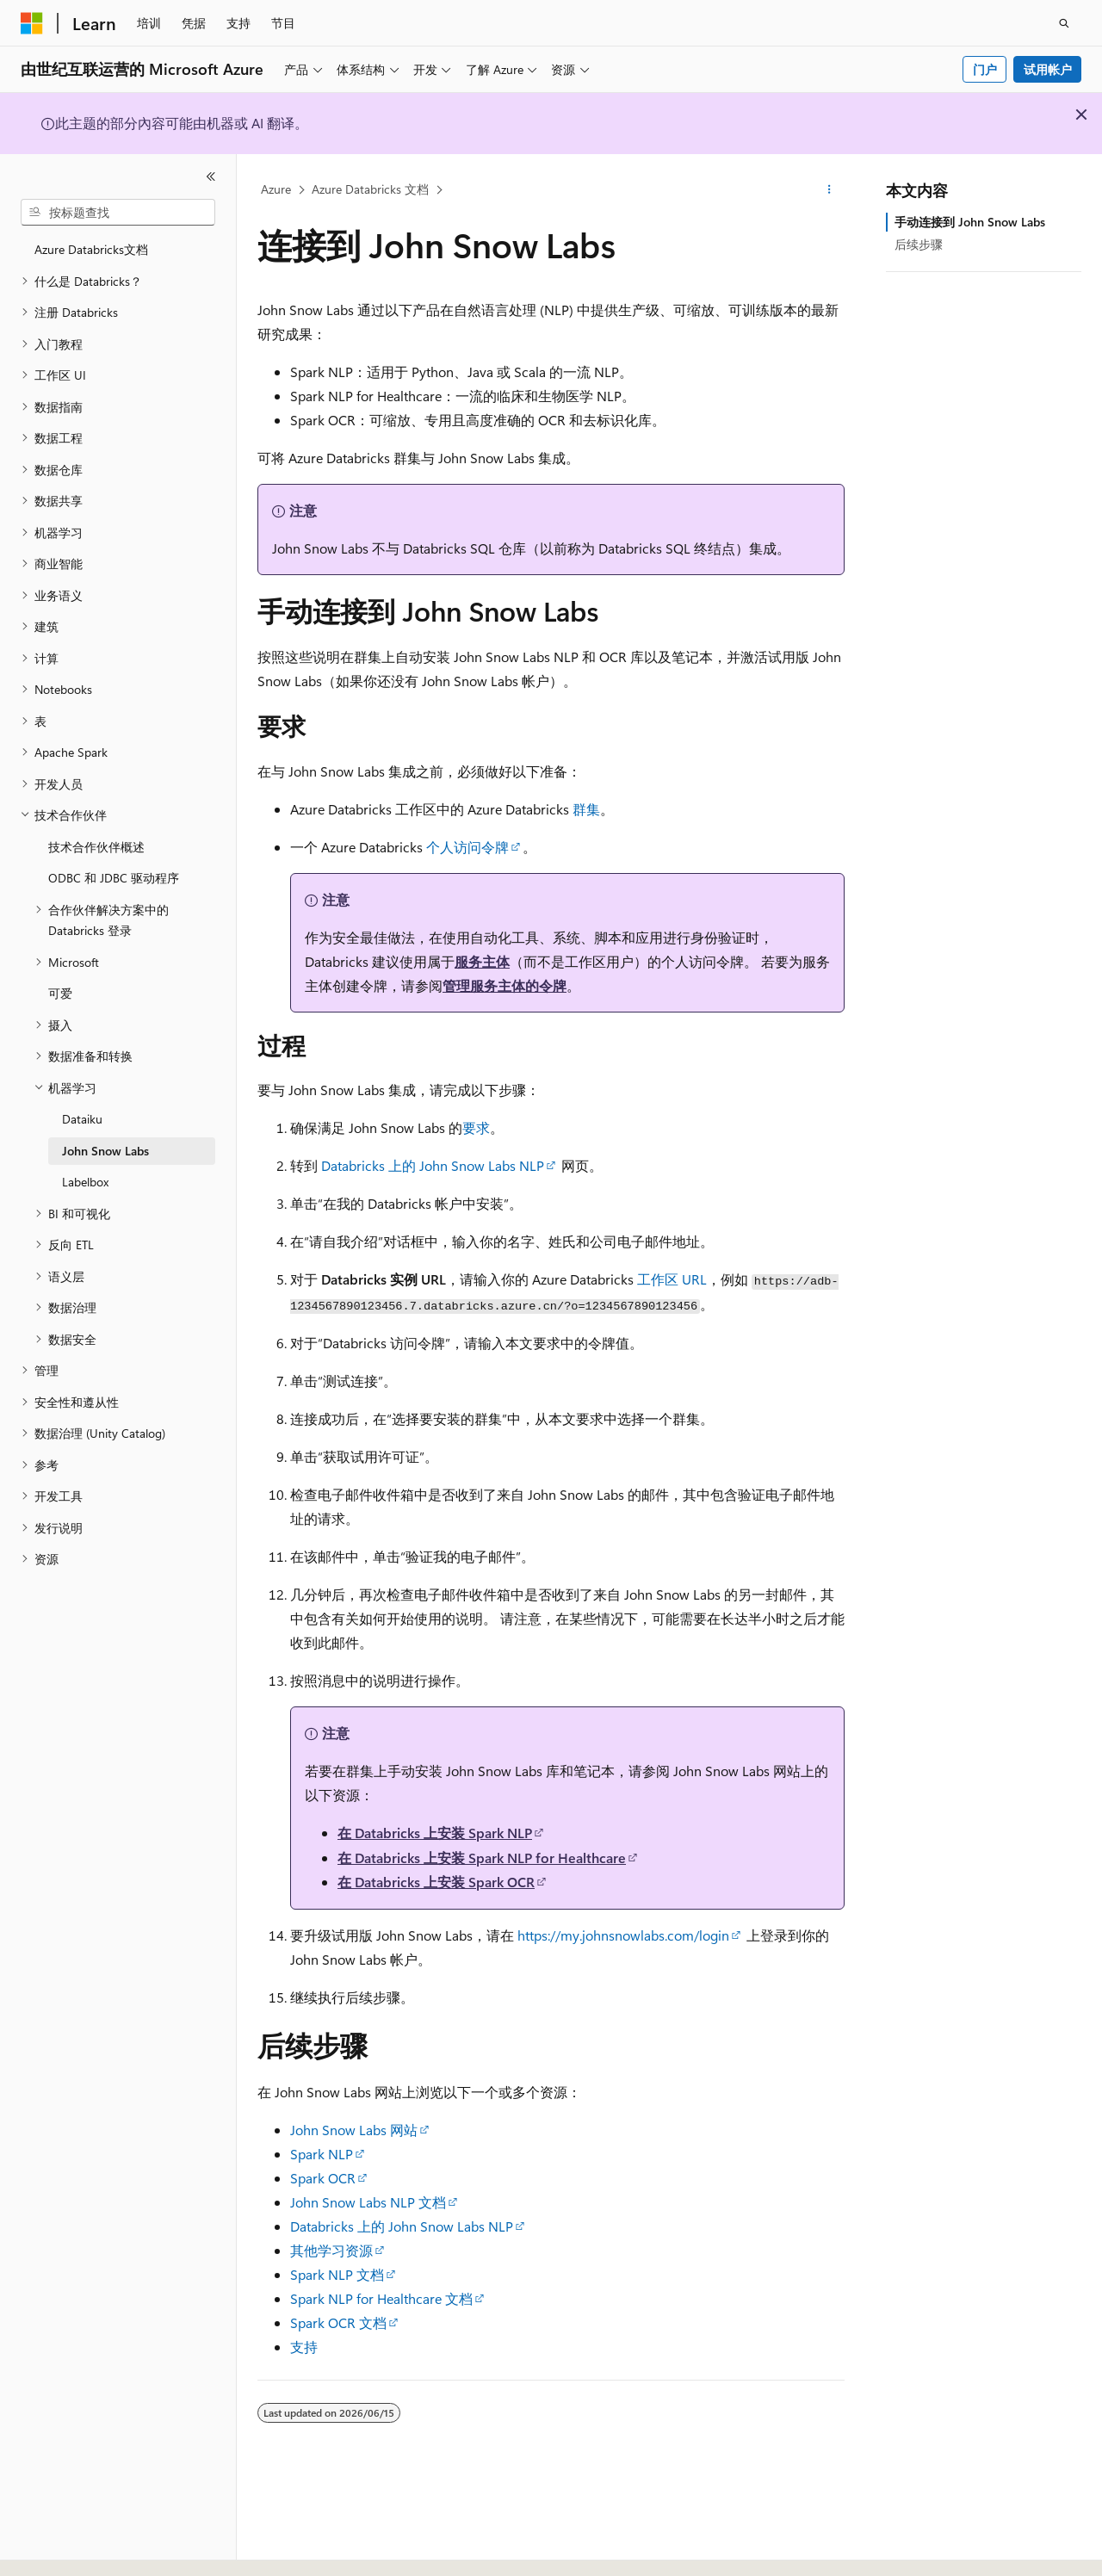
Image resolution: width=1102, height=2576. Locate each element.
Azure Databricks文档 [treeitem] (91, 249)
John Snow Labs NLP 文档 (368, 2202)
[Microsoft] (32, 23)
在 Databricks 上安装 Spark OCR (436, 1882)
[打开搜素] (1064, 23)
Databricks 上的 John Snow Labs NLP (432, 1165)
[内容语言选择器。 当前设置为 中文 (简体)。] (68, 2547)
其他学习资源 (331, 2250)
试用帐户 (1048, 69)
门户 (985, 69)
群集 (586, 809)
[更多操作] (829, 190)
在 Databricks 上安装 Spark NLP (434, 1833)
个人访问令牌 (467, 847)
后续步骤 (919, 244)
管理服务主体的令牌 (504, 985)
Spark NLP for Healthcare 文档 (381, 2298)
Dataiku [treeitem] (82, 1119)
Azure (276, 189)
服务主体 (482, 961)
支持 (304, 2347)
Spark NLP (321, 2154)
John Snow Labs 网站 (354, 2130)
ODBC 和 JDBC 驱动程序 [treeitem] (113, 878)
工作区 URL (672, 1279)
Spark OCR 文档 (338, 2322)
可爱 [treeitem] (60, 993)
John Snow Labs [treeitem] (105, 1150)
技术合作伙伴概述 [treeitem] (96, 847)
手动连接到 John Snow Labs (970, 222)
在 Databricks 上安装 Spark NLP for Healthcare (481, 1857)
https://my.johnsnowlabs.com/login (623, 1935)
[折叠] (211, 176)
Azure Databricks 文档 (370, 189)
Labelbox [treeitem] (85, 1181)
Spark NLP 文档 (337, 2274)
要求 (476, 1127)
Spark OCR (323, 2178)
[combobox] (118, 212)
